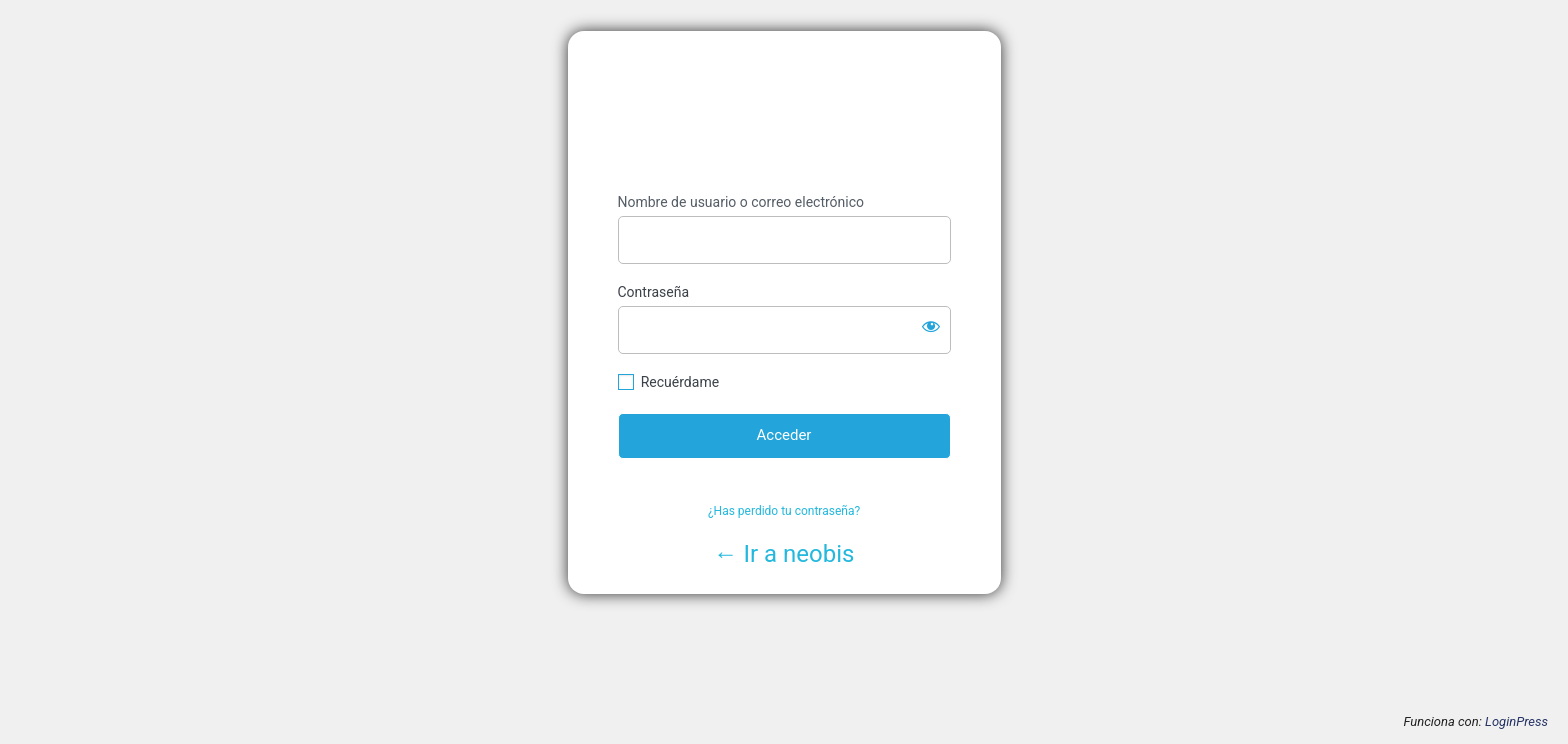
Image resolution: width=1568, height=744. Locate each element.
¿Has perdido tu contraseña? (784, 511)
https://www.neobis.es (784, 112)
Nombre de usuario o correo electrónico (741, 202)
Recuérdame (680, 382)
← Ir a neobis (784, 554)
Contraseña (654, 292)
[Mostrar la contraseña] (931, 326)
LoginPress (1516, 721)
